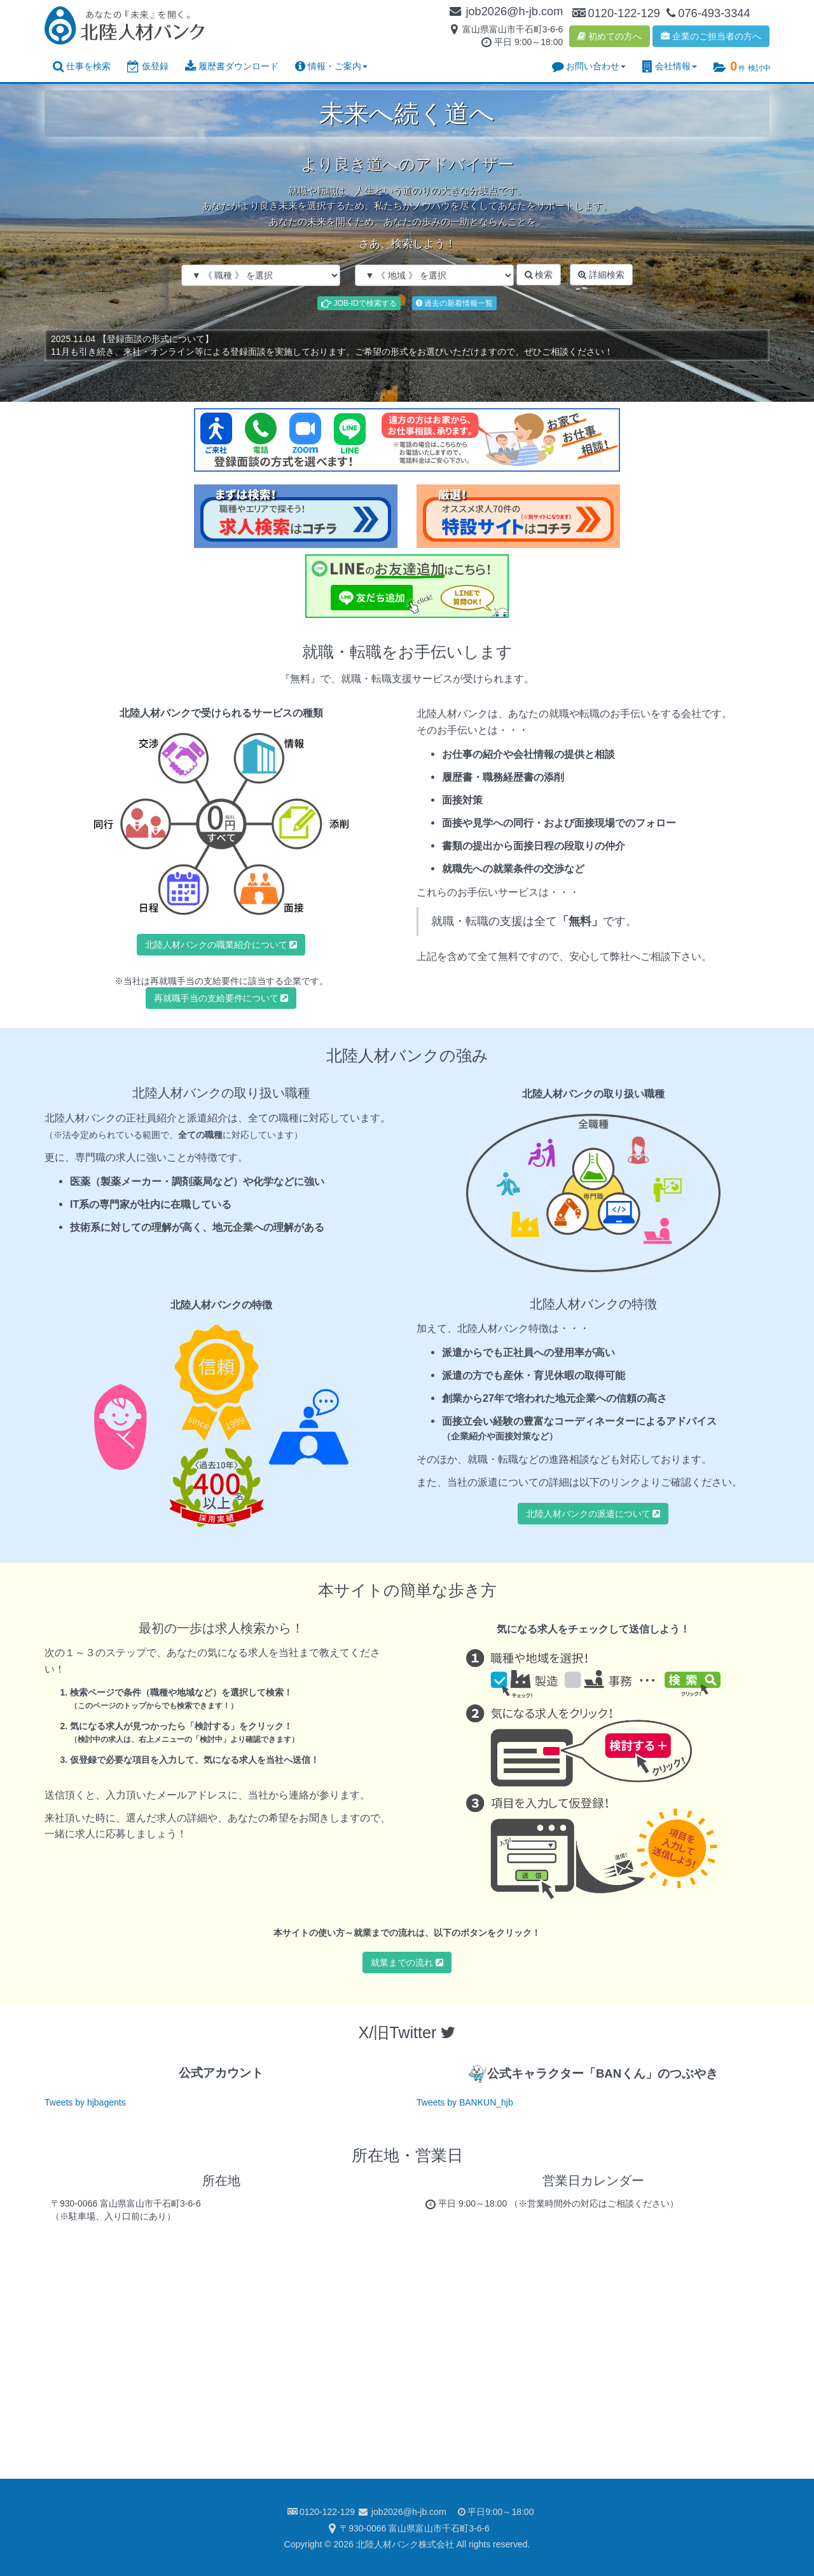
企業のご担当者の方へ (711, 36)
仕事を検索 (82, 66)
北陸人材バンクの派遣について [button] (593, 1514)
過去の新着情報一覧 (454, 303)
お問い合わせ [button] (589, 66)
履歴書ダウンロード (232, 66)
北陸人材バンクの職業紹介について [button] (221, 945)
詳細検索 (601, 275)
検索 (539, 275)
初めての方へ (609, 36)
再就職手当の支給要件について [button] (221, 998)
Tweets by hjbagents (85, 2102)
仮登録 (148, 66)
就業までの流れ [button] (407, 1962)
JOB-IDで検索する (359, 303)
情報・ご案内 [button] (331, 66)
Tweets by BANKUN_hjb (465, 2102)
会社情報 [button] (669, 66)
